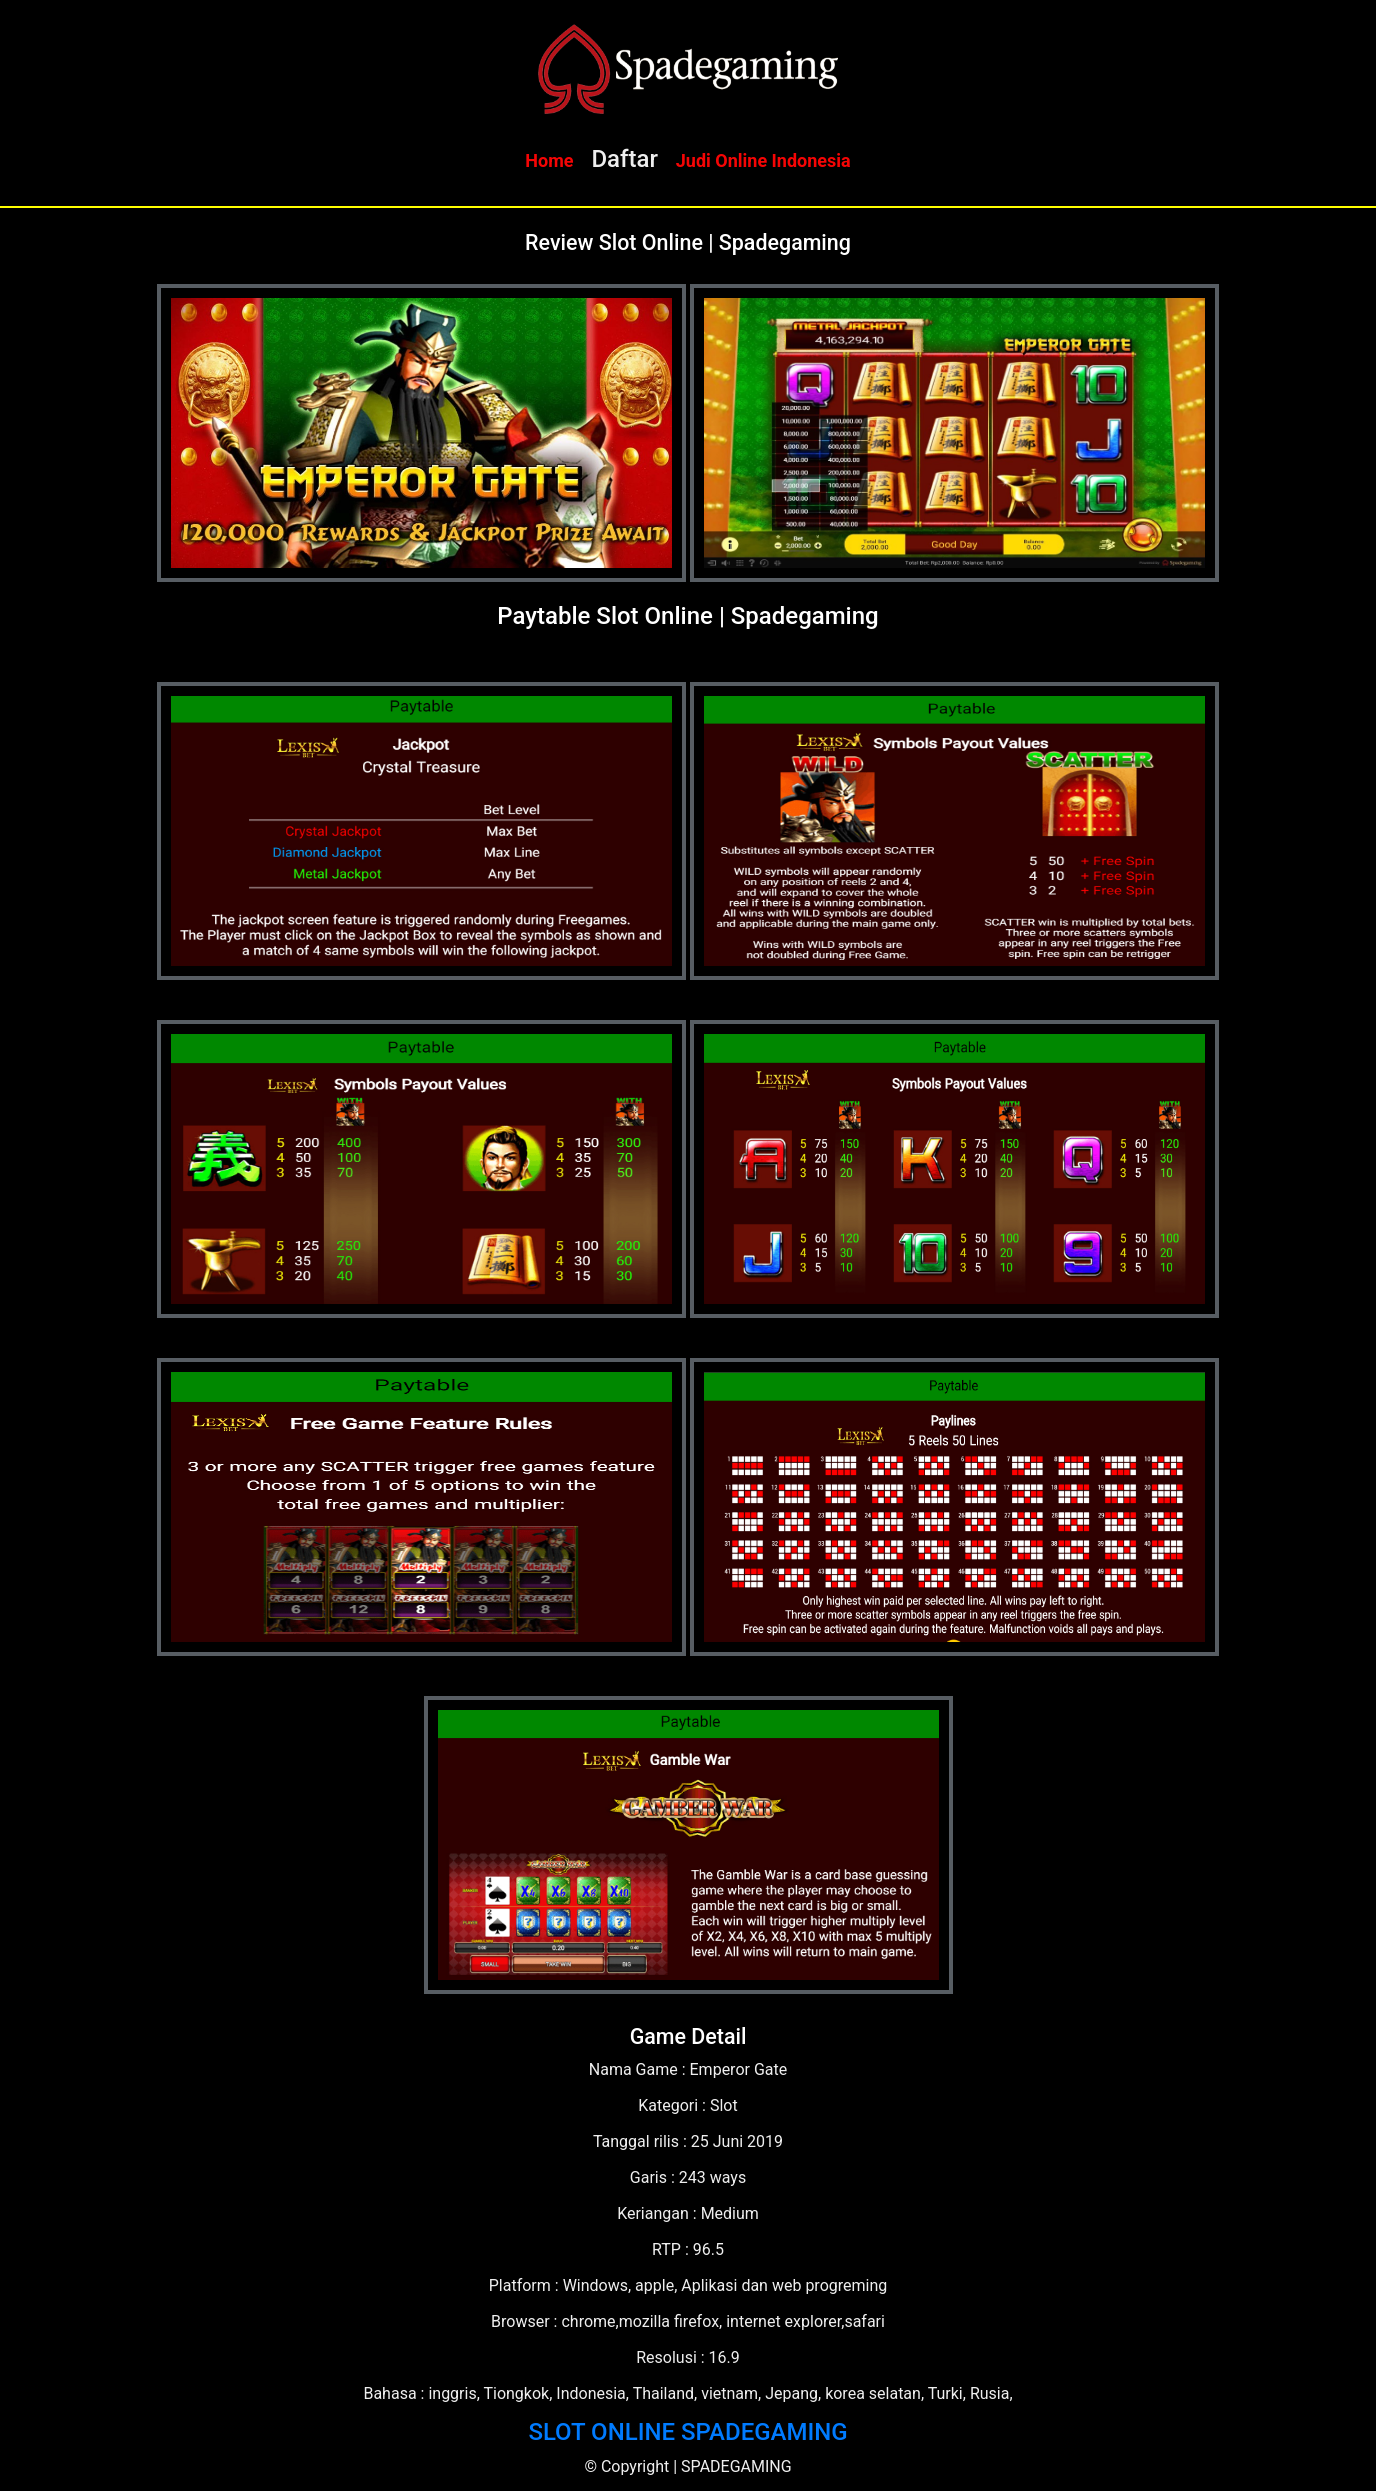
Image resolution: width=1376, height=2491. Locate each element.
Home (549, 160)
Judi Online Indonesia (763, 160)
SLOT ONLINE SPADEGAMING (687, 2432)
